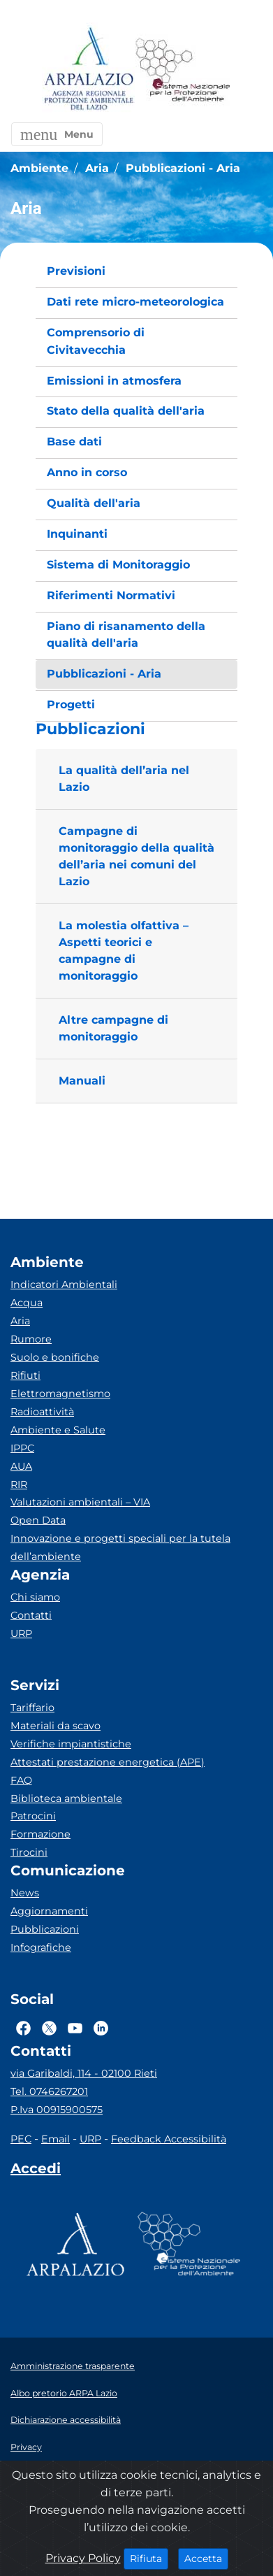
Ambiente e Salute (57, 1430)
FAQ (21, 1780)
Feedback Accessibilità (168, 2139)
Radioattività (42, 1411)
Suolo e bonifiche (54, 1357)
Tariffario (32, 1707)
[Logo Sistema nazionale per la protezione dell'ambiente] (183, 69)
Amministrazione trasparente (72, 2366)
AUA (21, 1466)
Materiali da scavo (55, 1725)
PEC (20, 2139)
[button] (57, 134)
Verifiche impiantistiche (70, 1744)
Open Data (38, 1520)
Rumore (31, 1339)
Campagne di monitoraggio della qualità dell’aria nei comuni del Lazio (136, 856)
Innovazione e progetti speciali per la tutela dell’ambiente (120, 1547)
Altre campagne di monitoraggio (113, 1028)
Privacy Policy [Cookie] (83, 2558)
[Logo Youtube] (75, 2027)
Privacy (26, 2447)
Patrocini (33, 1816)
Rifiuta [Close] (149, 2558)
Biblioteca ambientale (66, 1798)
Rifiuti (25, 1375)
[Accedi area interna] (35, 2171)
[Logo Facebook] (23, 2027)
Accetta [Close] (206, 2558)
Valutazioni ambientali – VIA (80, 1502)
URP (21, 1633)
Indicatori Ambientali (63, 1284)
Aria (20, 1321)
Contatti (31, 1615)
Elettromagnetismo (60, 1393)
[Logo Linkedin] (101, 2027)
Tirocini (28, 1852)
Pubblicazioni (44, 1929)
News (24, 1893)
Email (55, 2139)
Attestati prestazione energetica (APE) (107, 1762)
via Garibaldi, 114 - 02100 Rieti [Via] (83, 2073)
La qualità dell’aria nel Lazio (124, 779)
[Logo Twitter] (49, 2027)
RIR (18, 1484)
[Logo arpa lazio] (88, 69)
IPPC (22, 1448)
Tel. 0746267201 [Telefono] (49, 2091)
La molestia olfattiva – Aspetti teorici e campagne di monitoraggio (124, 950)
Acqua (26, 1302)
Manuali (82, 1080)
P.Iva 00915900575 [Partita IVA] (56, 2109)
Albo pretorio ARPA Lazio (63, 2393)
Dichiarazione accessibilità (65, 2419)
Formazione (40, 1834)
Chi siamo (35, 1597)
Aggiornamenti (49, 1911)
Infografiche (40, 1947)
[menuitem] (136, 271)
